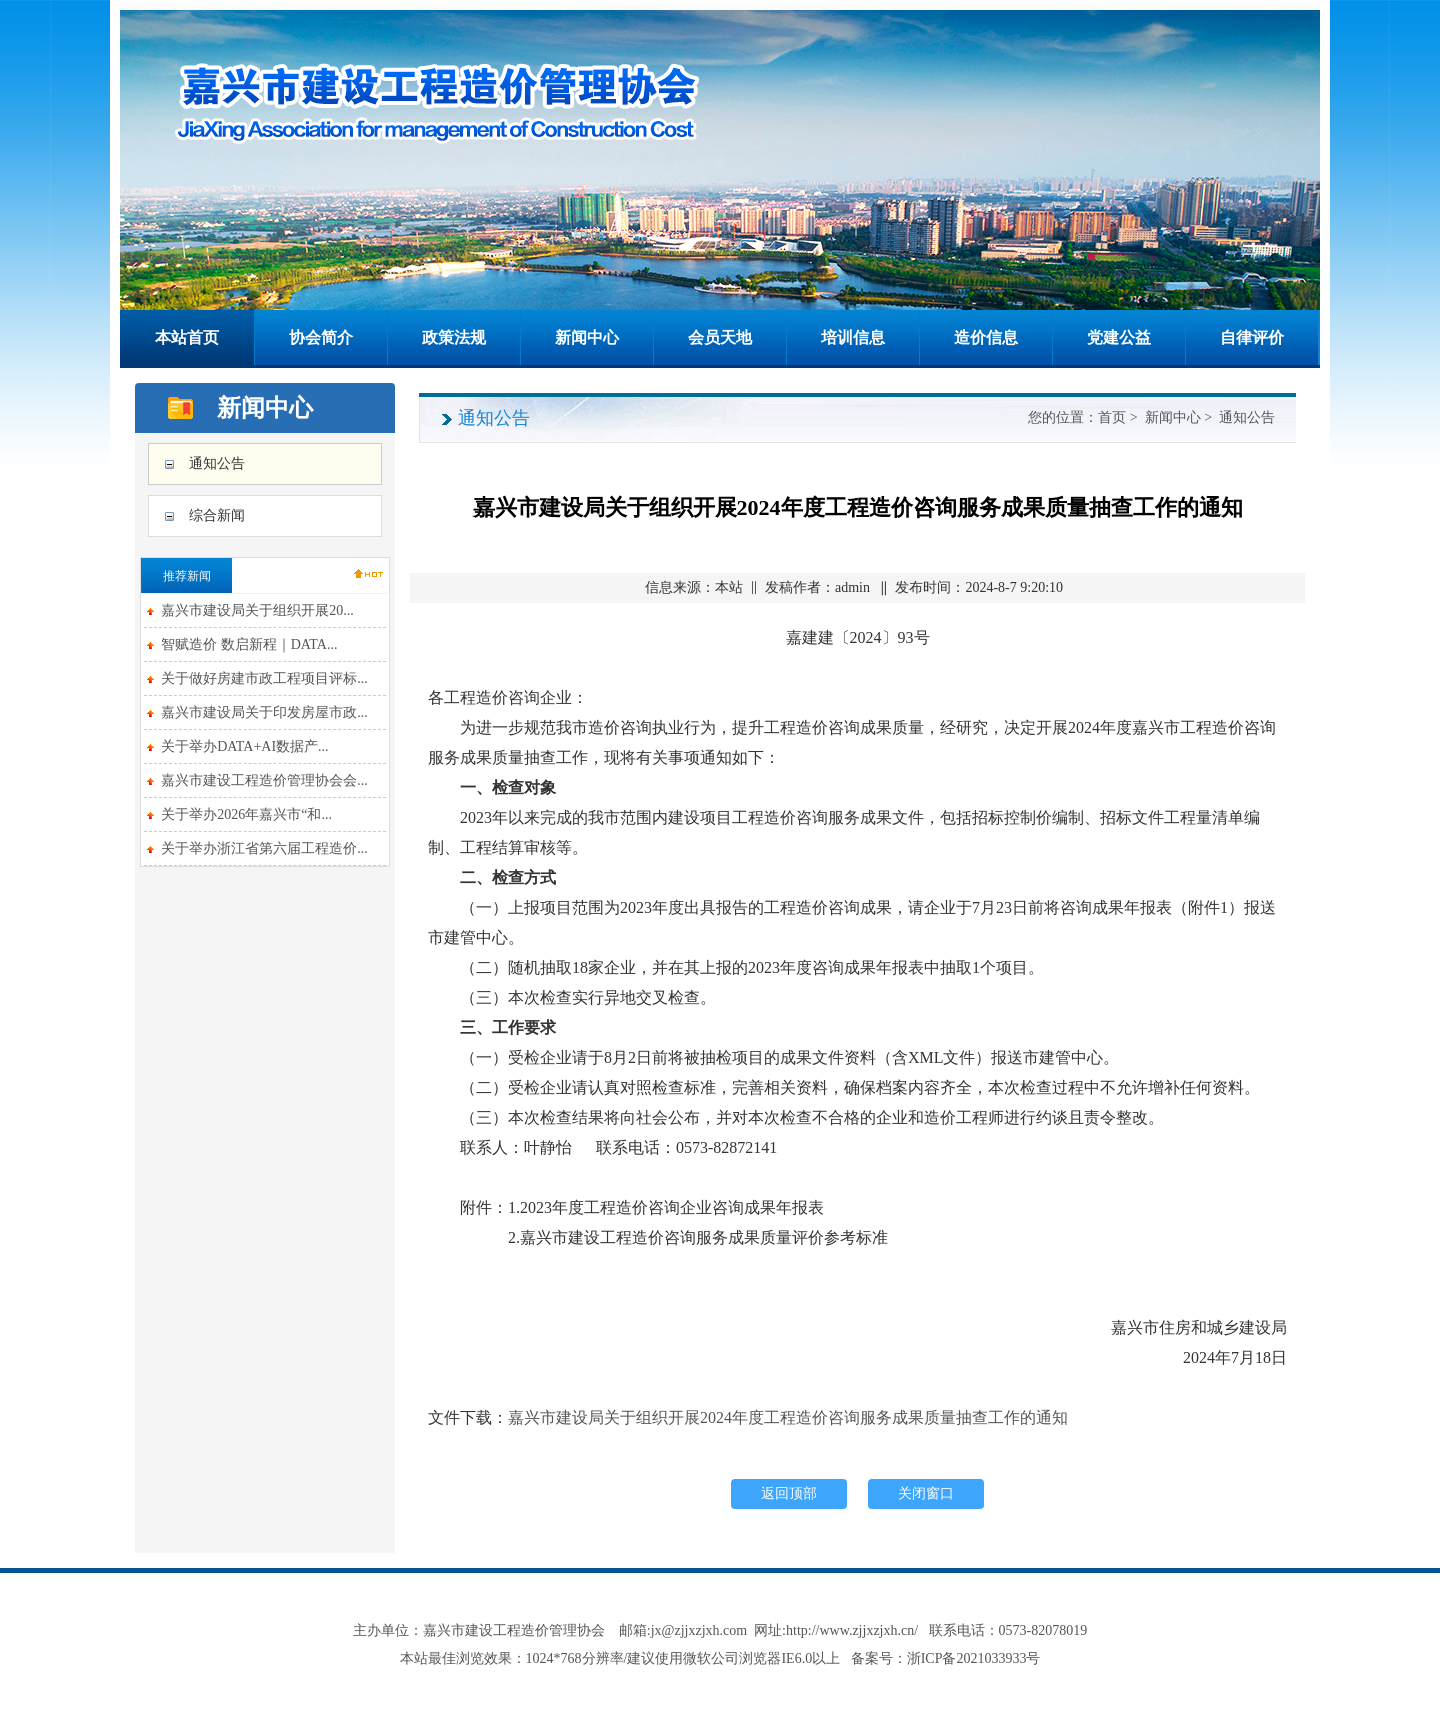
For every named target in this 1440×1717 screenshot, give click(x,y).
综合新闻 (217, 515)
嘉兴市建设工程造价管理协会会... (264, 780)
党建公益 (1119, 337)
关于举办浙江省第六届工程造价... (264, 848)
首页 (1112, 417)
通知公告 (217, 463)
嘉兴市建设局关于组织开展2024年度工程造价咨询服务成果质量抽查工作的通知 (788, 1417)
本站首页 (187, 337)
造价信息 (986, 337)
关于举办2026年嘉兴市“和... (246, 814)
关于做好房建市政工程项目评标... (264, 678)
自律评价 (1252, 337)
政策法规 (454, 337)
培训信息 (853, 337)
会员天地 (720, 337)
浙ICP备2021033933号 (974, 1658)
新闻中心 (587, 337)
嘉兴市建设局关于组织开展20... (257, 610)
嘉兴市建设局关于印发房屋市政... (264, 712)
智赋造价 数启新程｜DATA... (249, 644)
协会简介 (321, 337)
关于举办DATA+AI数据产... (244, 746)
